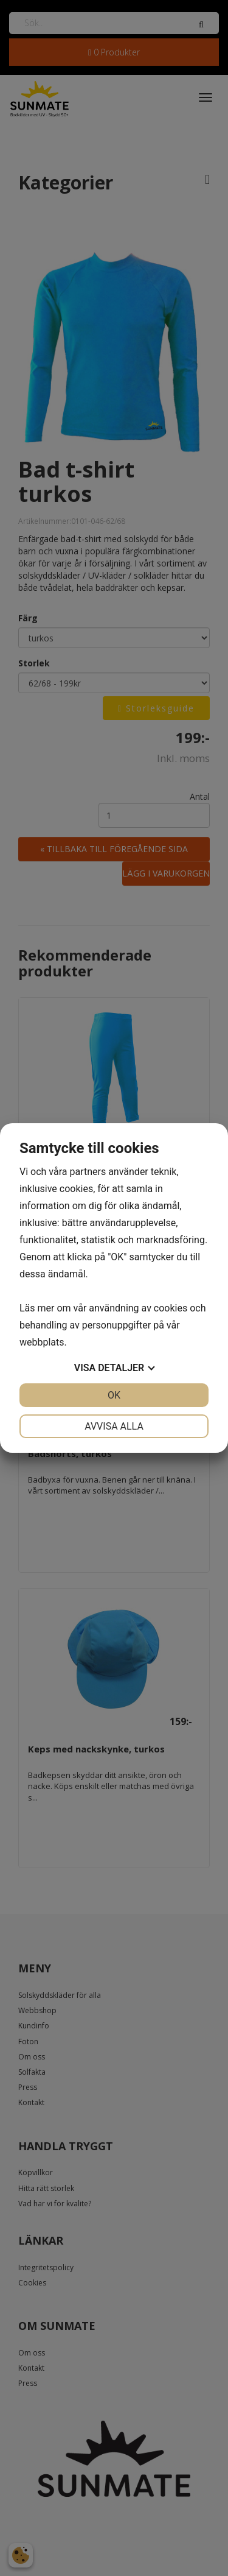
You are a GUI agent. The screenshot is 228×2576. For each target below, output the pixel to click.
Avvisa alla (114, 1426)
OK (114, 1395)
